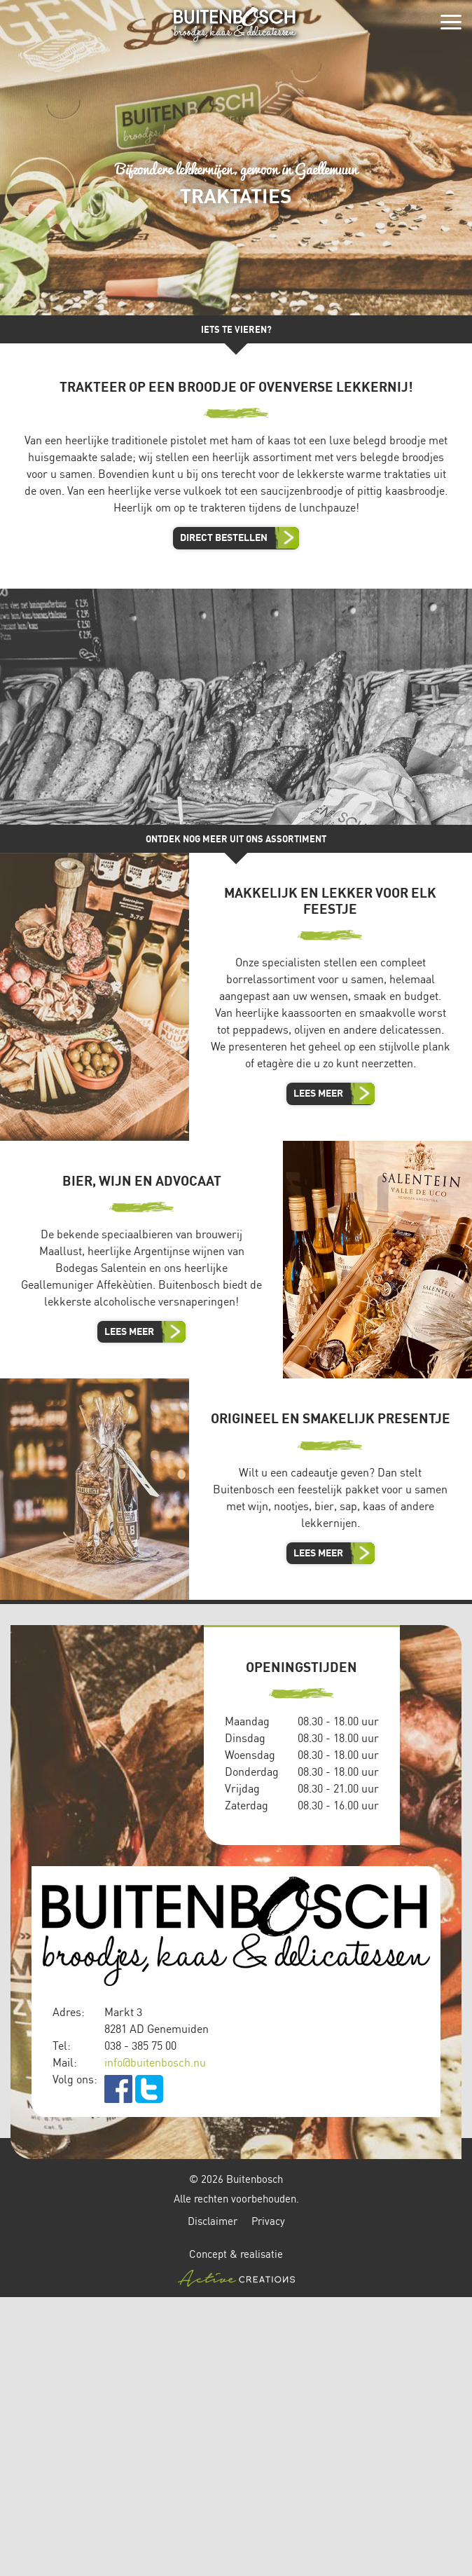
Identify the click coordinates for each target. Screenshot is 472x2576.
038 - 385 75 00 (140, 2046)
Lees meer (318, 1093)
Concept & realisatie (236, 2267)
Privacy (268, 2221)
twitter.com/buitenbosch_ (149, 2089)
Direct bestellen (224, 537)
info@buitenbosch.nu (155, 2062)
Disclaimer (212, 2221)
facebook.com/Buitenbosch (118, 2089)
